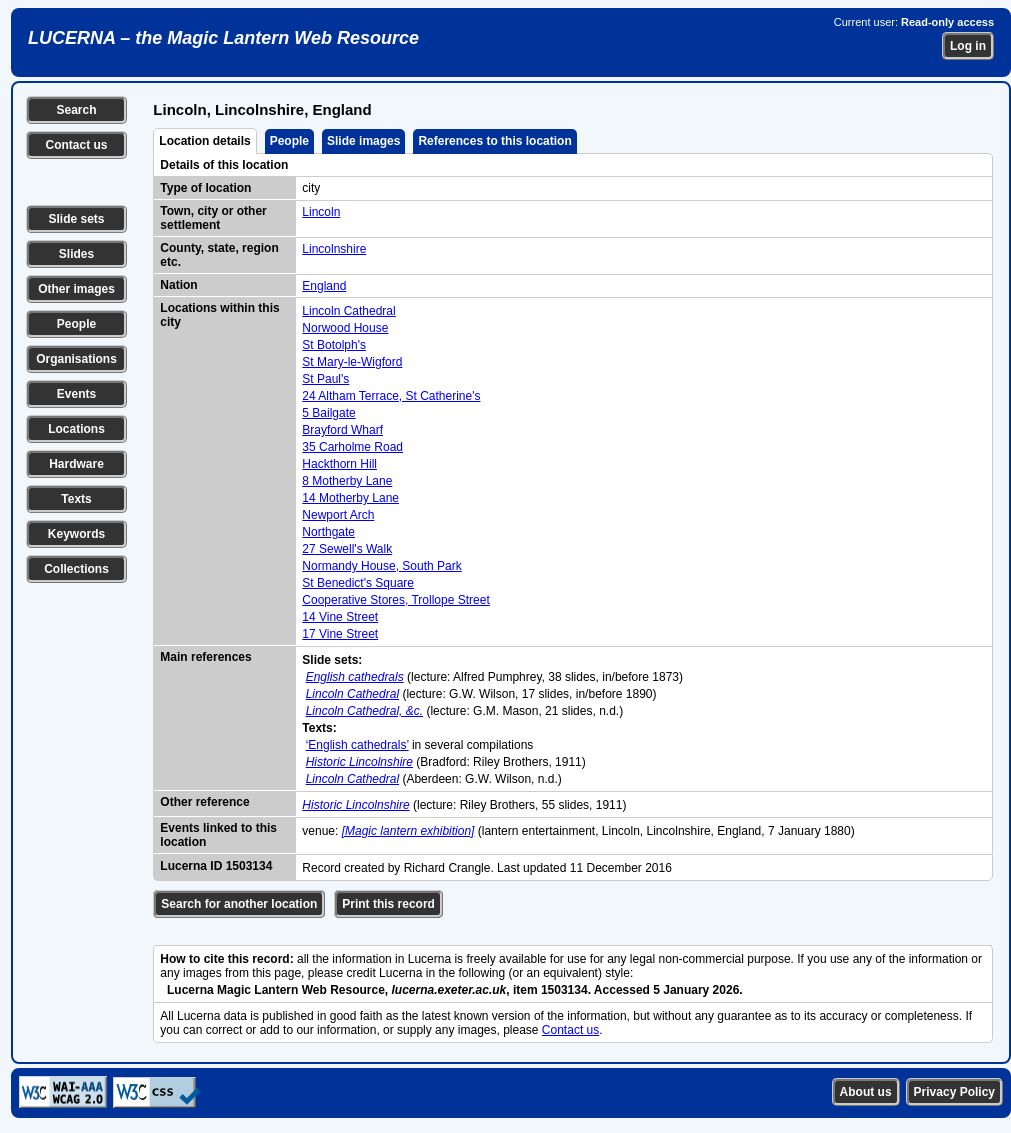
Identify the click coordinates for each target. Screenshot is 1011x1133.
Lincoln (321, 212)
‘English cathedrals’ (357, 745)
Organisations (76, 359)
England (324, 286)
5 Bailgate (328, 413)
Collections (76, 569)
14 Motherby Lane (350, 498)
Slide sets (76, 219)
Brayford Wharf (342, 430)
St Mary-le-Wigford (352, 362)
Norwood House (345, 328)
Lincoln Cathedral (348, 311)
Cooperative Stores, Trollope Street (395, 600)
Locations (76, 429)
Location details (204, 141)
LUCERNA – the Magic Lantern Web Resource (223, 38)
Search (76, 110)
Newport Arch (338, 515)
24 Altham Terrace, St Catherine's (391, 396)
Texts (76, 499)
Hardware (76, 464)
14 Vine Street (340, 617)
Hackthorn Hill (339, 464)
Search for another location (239, 904)
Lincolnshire (334, 249)
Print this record (388, 904)
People (76, 324)
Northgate (328, 532)
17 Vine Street (340, 634)
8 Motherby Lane (347, 481)
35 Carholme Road (352, 447)
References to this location (494, 141)
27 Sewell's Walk (347, 549)
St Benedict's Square (358, 583)
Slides (76, 254)
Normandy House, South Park (381, 566)
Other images (76, 289)
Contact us (76, 145)
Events (76, 394)
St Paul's (325, 379)
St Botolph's (334, 345)
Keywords (76, 534)
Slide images (363, 141)
